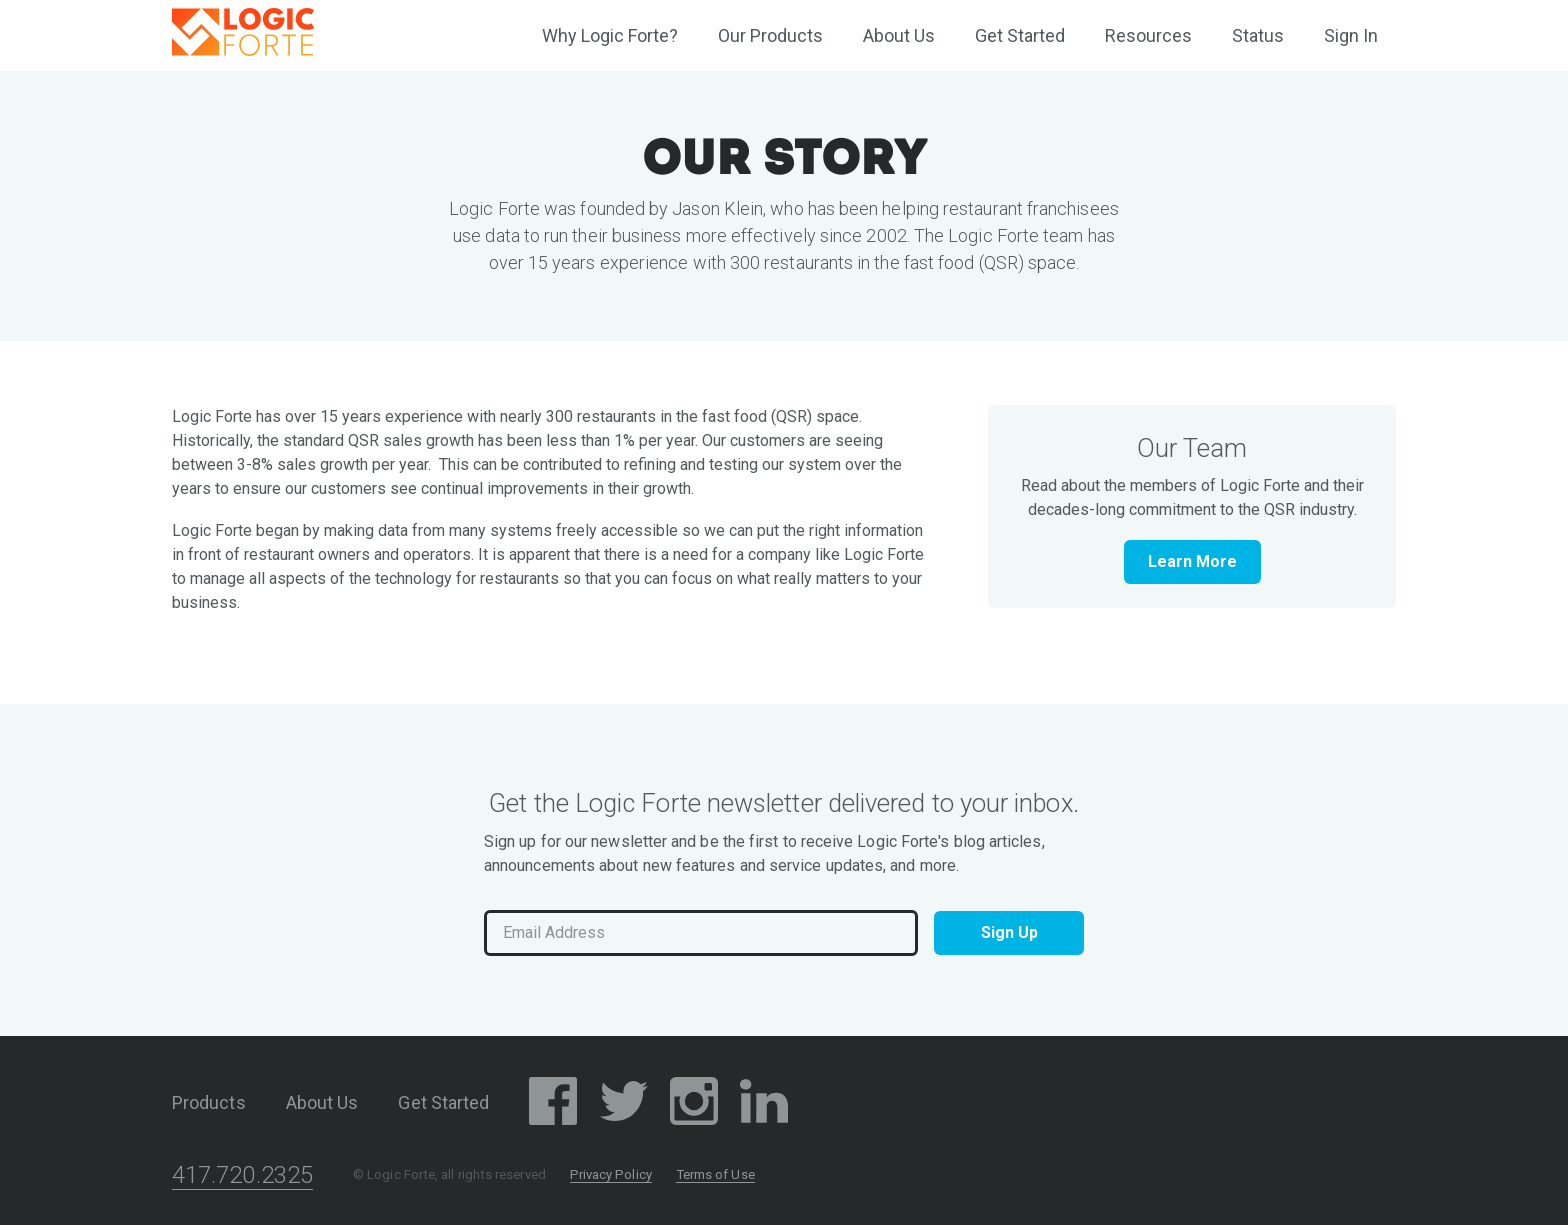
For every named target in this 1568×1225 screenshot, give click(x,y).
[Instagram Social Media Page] (694, 1104)
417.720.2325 (242, 1175)
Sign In (1351, 35)
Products (209, 1102)
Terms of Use (715, 1174)
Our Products (770, 35)
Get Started (1020, 35)
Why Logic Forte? (610, 35)
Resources (1148, 35)
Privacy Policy (611, 1174)
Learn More (1192, 561)
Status (1258, 35)
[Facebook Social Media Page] (553, 1104)
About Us (899, 35)
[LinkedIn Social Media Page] (764, 1104)
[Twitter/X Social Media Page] (624, 1104)
